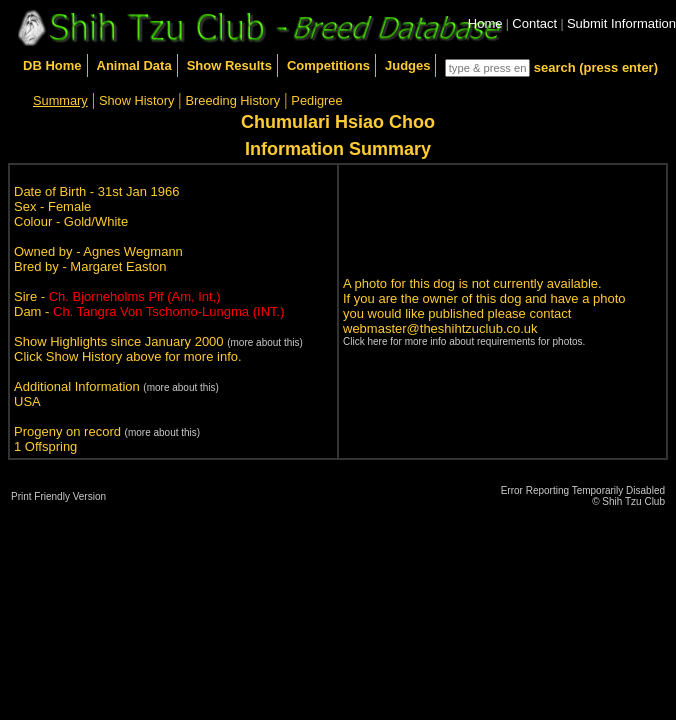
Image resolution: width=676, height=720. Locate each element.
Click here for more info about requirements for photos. (464, 341)
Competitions (328, 65)
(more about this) (265, 342)
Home (485, 23)
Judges (408, 65)
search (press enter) (596, 67)
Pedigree (316, 100)
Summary (60, 100)
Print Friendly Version (58, 496)
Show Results (229, 65)
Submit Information (621, 23)
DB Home (52, 65)
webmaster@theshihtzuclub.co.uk (440, 328)
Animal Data (134, 65)
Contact (534, 23)
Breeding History (233, 100)
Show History (136, 100)
